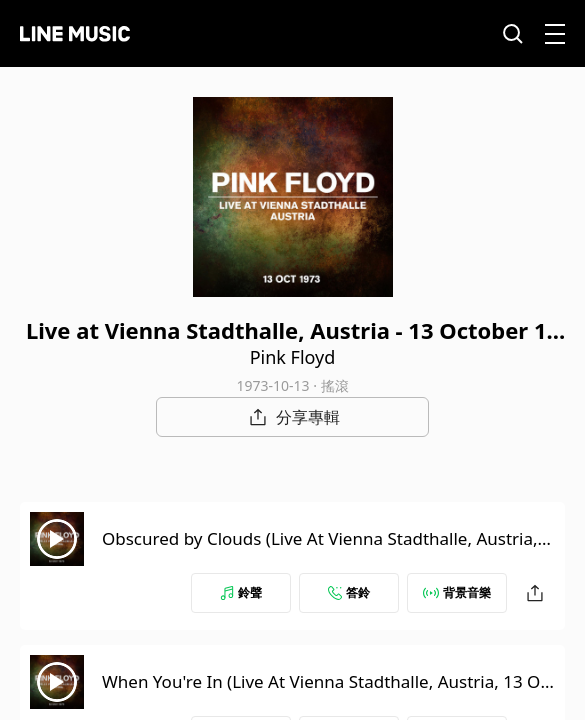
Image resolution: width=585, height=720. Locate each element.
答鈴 (349, 592)
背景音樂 (457, 592)
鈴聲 (241, 592)
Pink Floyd (293, 357)
